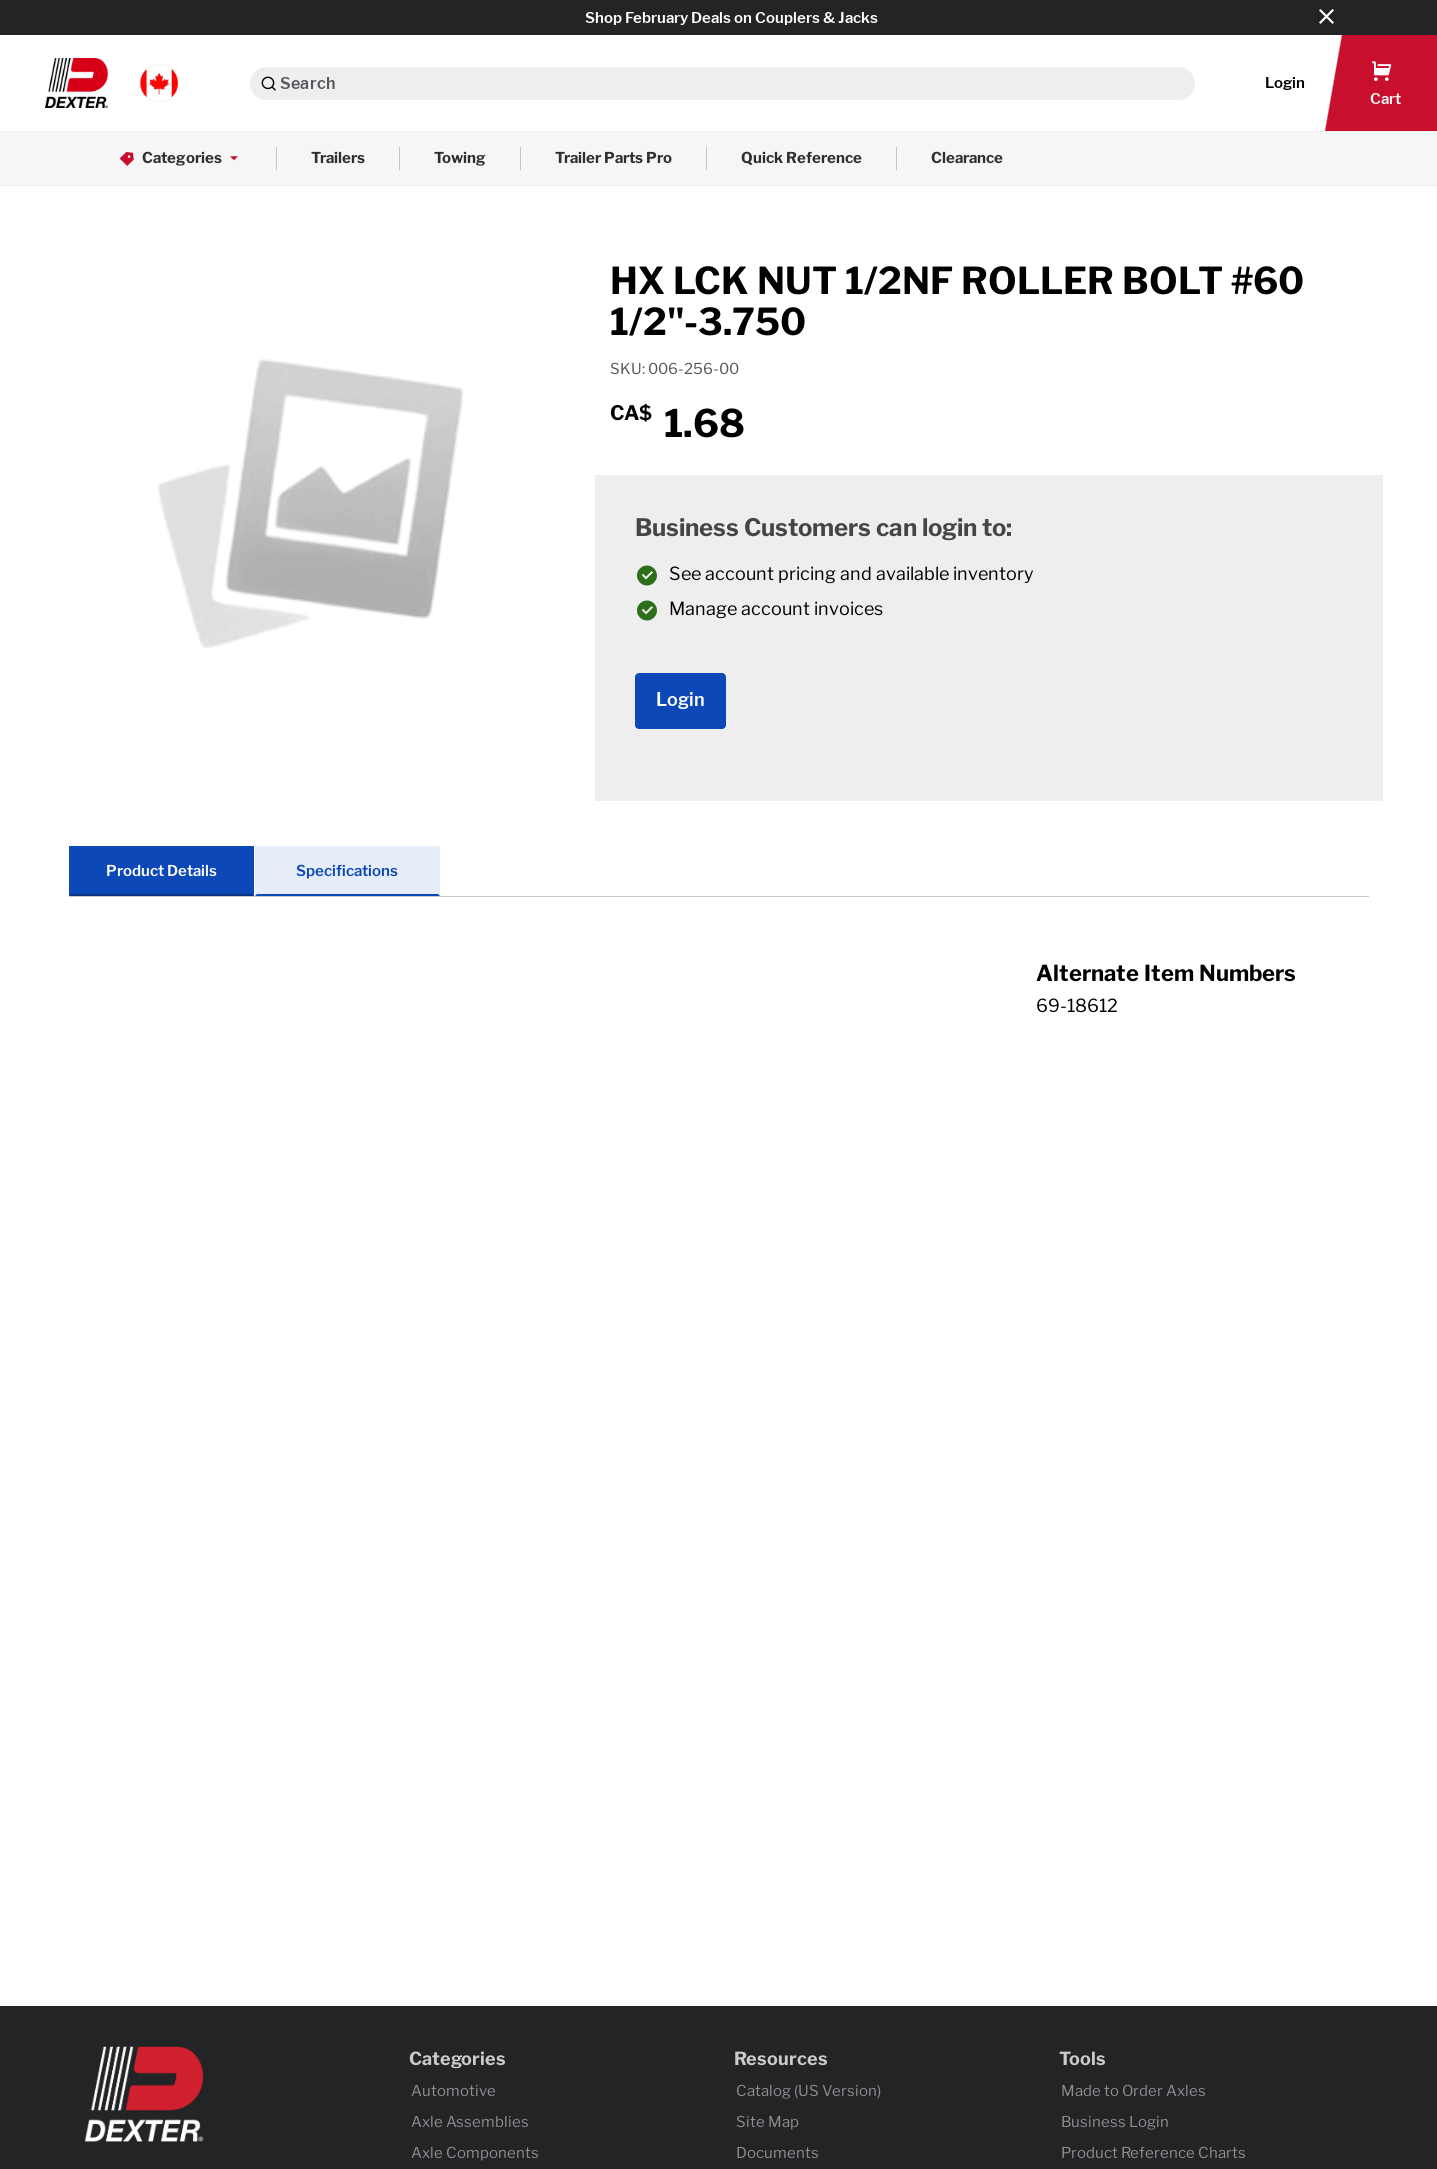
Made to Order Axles (1133, 2091)
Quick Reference (801, 158)
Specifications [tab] (347, 871)
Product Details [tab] (161, 871)
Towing (460, 158)
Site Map (767, 2122)
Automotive (453, 2091)
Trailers (338, 158)
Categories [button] (180, 158)
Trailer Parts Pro (613, 158)
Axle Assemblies (470, 2122)
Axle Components (475, 2153)
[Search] (268, 83)
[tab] (719, 1009)
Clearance (967, 158)
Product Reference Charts (1153, 2153)
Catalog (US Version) (808, 2091)
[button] (111, 83)
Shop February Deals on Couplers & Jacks (731, 18)
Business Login (1115, 2122)
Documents (777, 2153)
